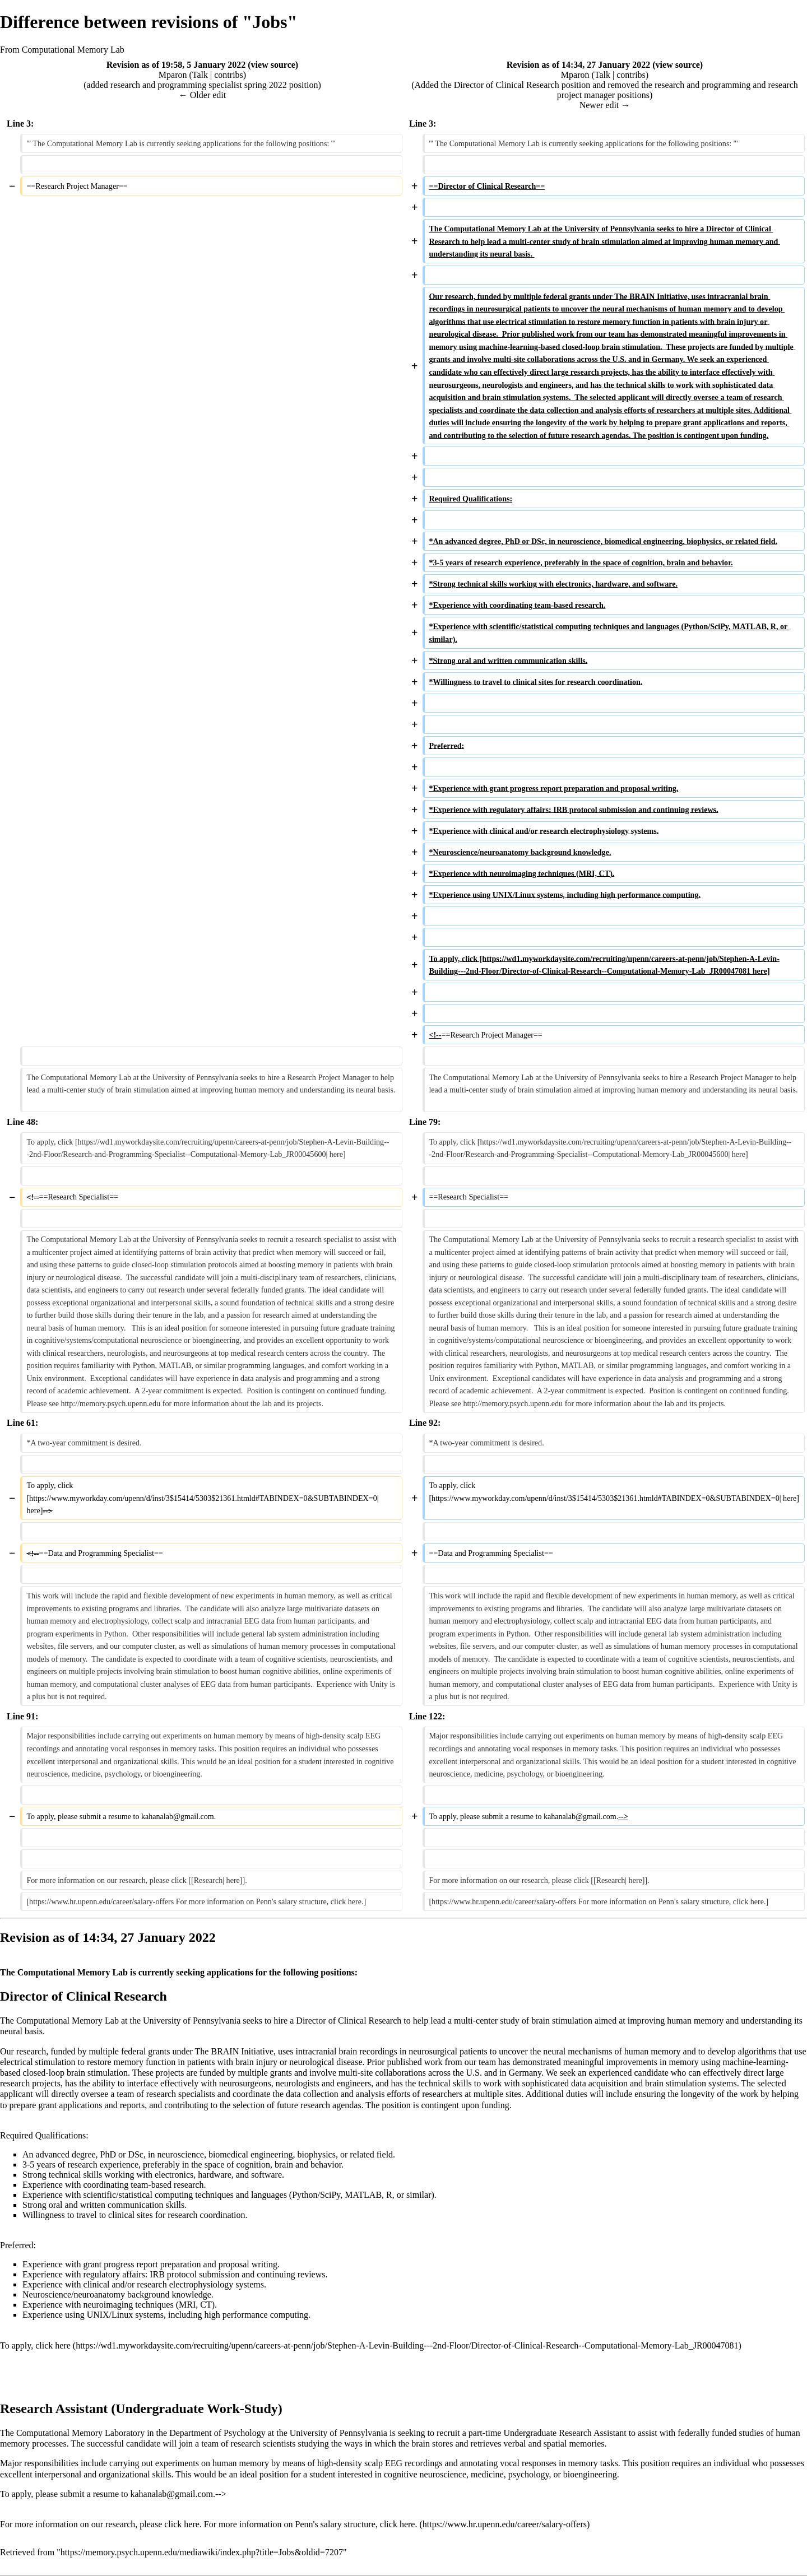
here (63, 2345)
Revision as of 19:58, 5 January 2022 (175, 64)
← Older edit (202, 95)
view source (273, 64)
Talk (200, 75)
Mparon (173, 75)
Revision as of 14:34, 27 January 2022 (578, 64)
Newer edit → (604, 105)
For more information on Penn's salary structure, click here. (311, 2524)
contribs (228, 75)
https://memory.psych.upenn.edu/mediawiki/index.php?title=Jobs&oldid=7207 (202, 2552)
